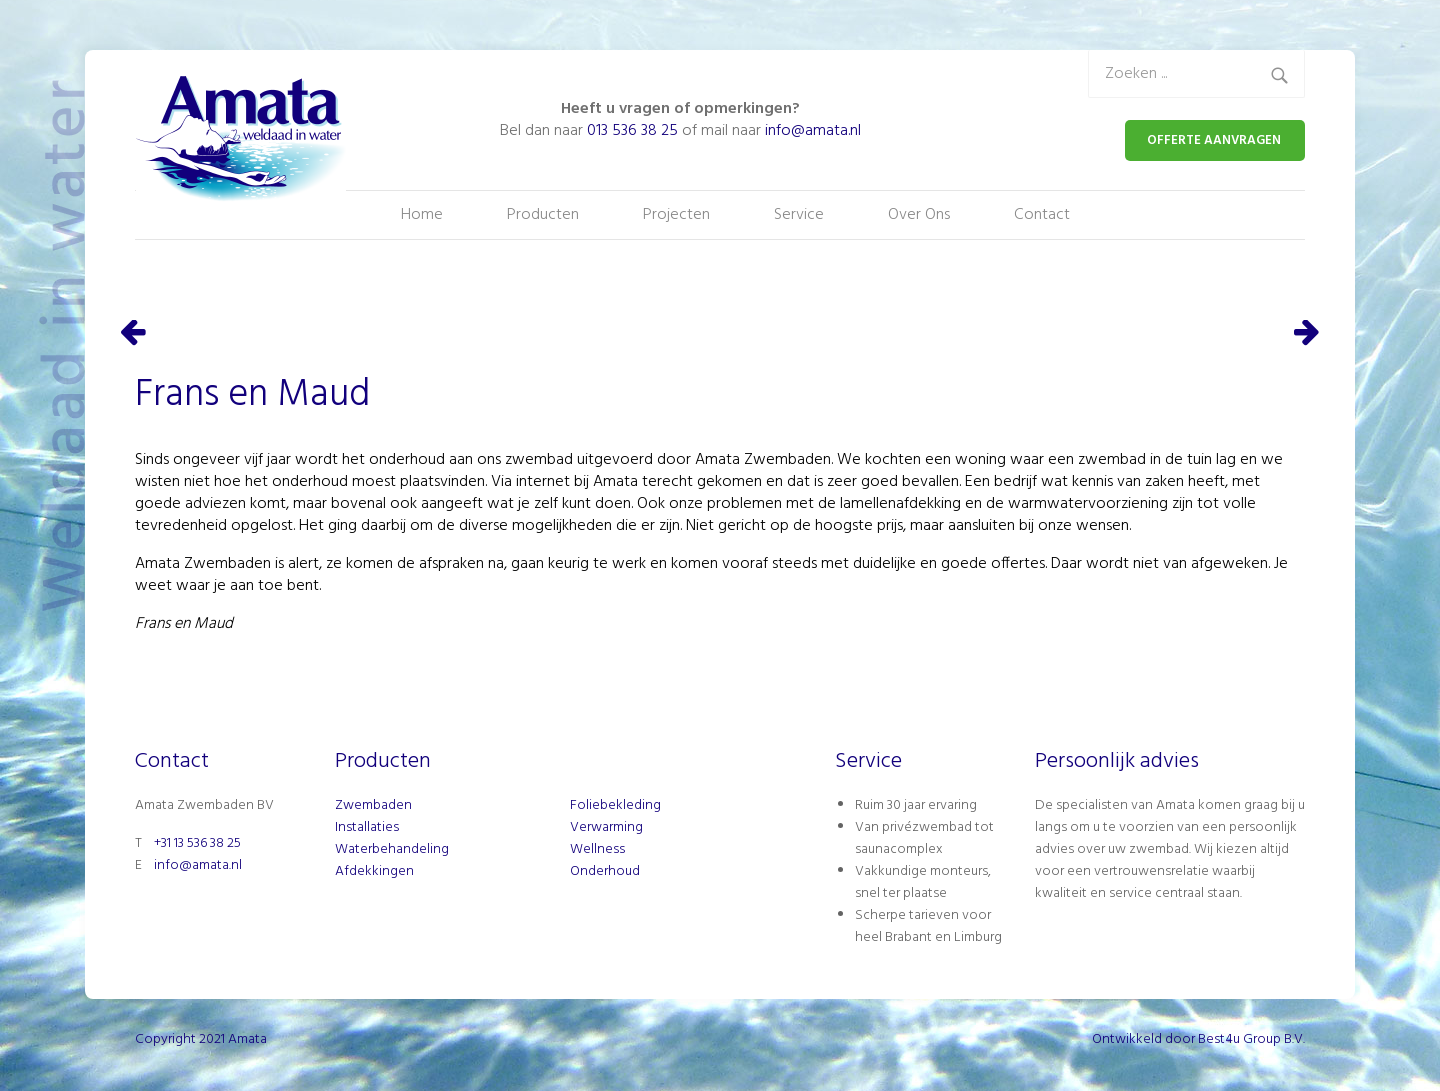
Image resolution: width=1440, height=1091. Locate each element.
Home (422, 215)
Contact (1042, 215)
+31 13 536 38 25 (197, 843)
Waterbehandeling (392, 849)
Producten (543, 215)
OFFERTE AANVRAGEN (1214, 140)
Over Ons (919, 215)
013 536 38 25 (632, 131)
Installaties (367, 827)
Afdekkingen (374, 871)
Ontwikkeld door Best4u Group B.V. (1198, 1039)
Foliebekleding (615, 805)
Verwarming (606, 827)
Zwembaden (373, 805)
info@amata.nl (813, 131)
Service (799, 215)
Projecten (676, 215)
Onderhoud (605, 871)
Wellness (597, 849)
